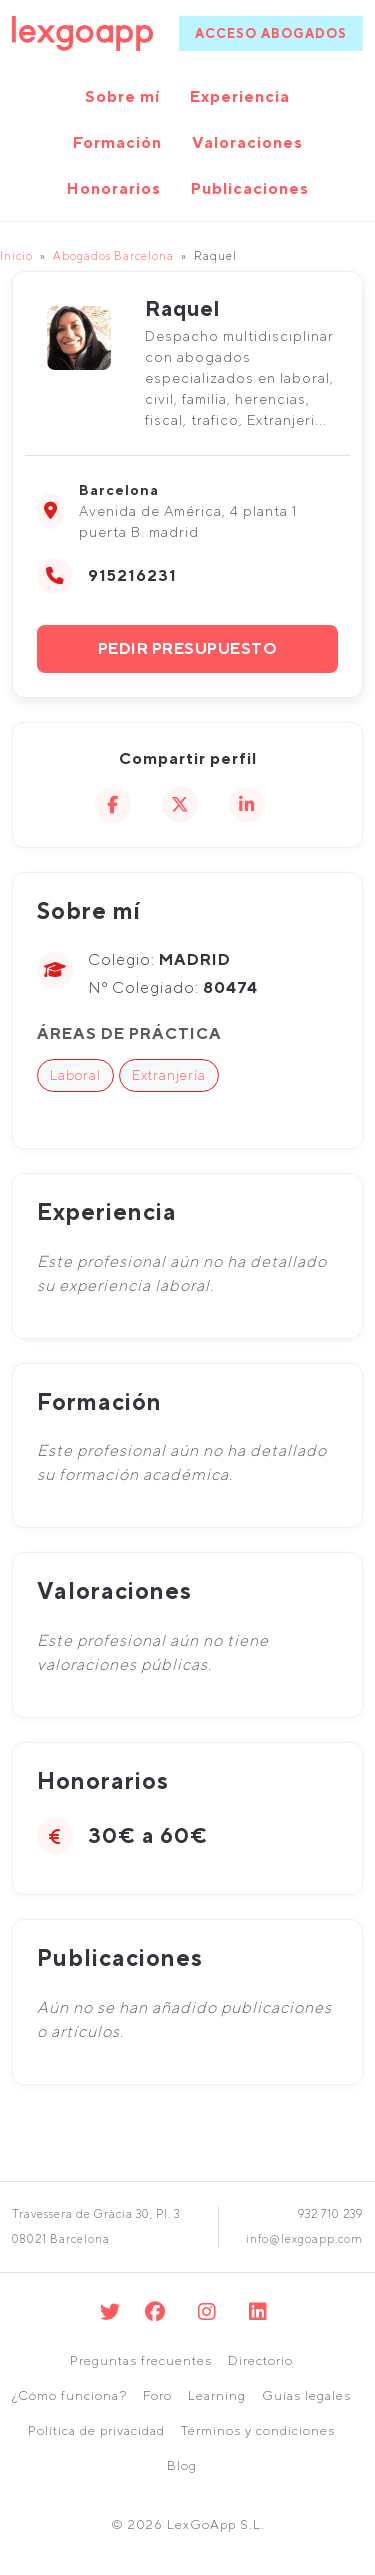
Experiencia (240, 96)
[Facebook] (155, 2311)
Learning (217, 2395)
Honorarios (114, 188)
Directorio (260, 2360)
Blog (182, 2465)
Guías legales (306, 2395)
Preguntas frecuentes (141, 2360)
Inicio (16, 255)
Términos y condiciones (258, 2430)
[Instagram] (207, 2311)
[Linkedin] (258, 2311)
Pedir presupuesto (188, 648)
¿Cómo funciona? (69, 2395)
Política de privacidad (96, 2430)
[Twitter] (110, 2311)
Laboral (75, 1075)
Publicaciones (250, 188)
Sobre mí (122, 96)
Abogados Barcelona (113, 255)
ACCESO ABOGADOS (271, 33)
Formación (117, 142)
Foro (157, 2395)
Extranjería (169, 1075)
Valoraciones (247, 142)
